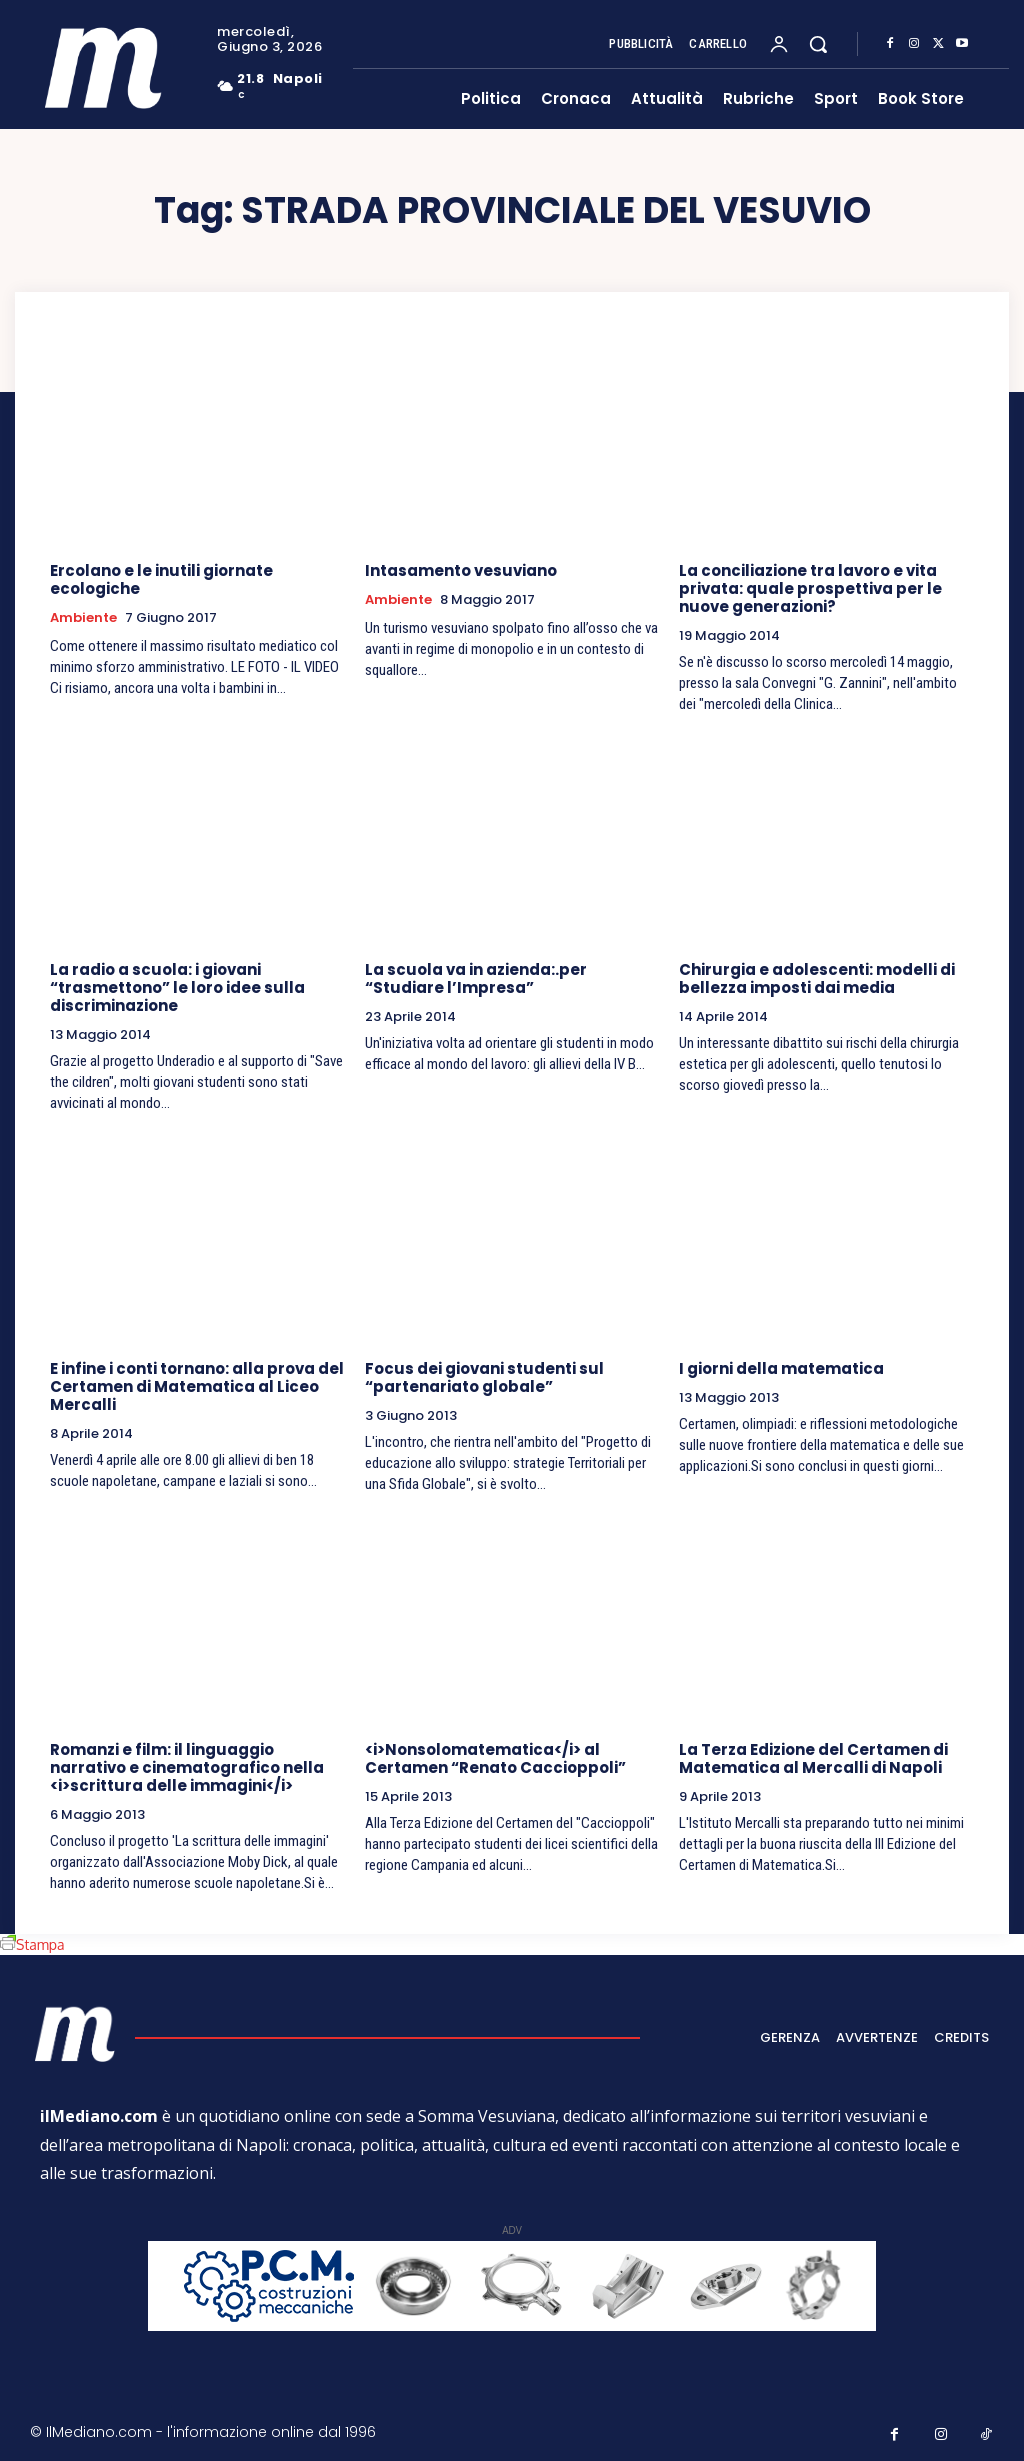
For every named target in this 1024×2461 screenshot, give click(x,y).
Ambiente (83, 618)
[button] (818, 44)
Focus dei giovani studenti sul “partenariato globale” (484, 1377)
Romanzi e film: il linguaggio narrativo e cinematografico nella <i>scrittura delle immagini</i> (187, 1767)
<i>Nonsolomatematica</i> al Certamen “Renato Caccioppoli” (495, 1758)
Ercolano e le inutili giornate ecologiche (161, 579)
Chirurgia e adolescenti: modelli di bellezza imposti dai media (817, 978)
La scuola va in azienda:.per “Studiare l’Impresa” (476, 978)
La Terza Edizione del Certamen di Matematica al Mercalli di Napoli (813, 1758)
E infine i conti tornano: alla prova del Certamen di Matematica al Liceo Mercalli (197, 1386)
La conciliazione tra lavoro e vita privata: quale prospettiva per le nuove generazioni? (810, 588)
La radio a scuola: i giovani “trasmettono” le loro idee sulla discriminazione (177, 987)
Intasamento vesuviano (461, 570)
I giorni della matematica (781, 1368)
